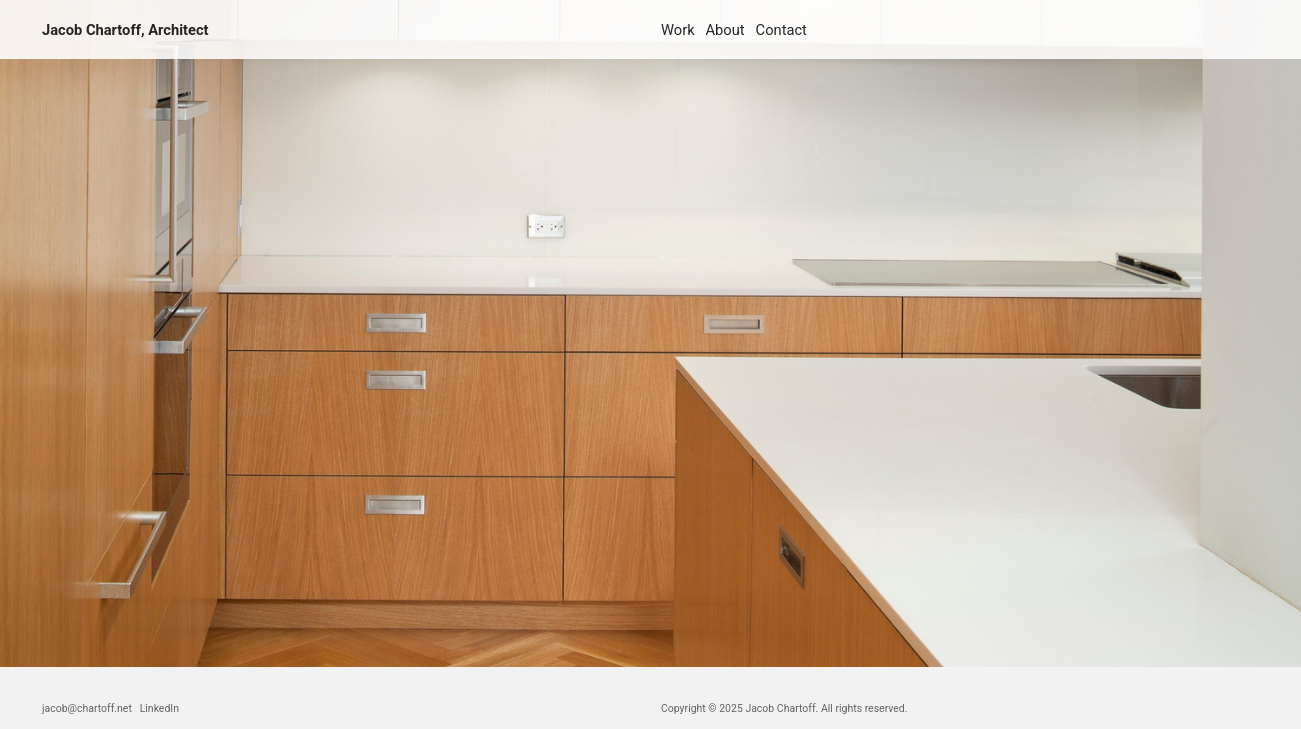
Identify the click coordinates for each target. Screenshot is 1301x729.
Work (678, 30)
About (725, 30)
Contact (781, 30)
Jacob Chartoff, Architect (125, 30)
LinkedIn (159, 708)
